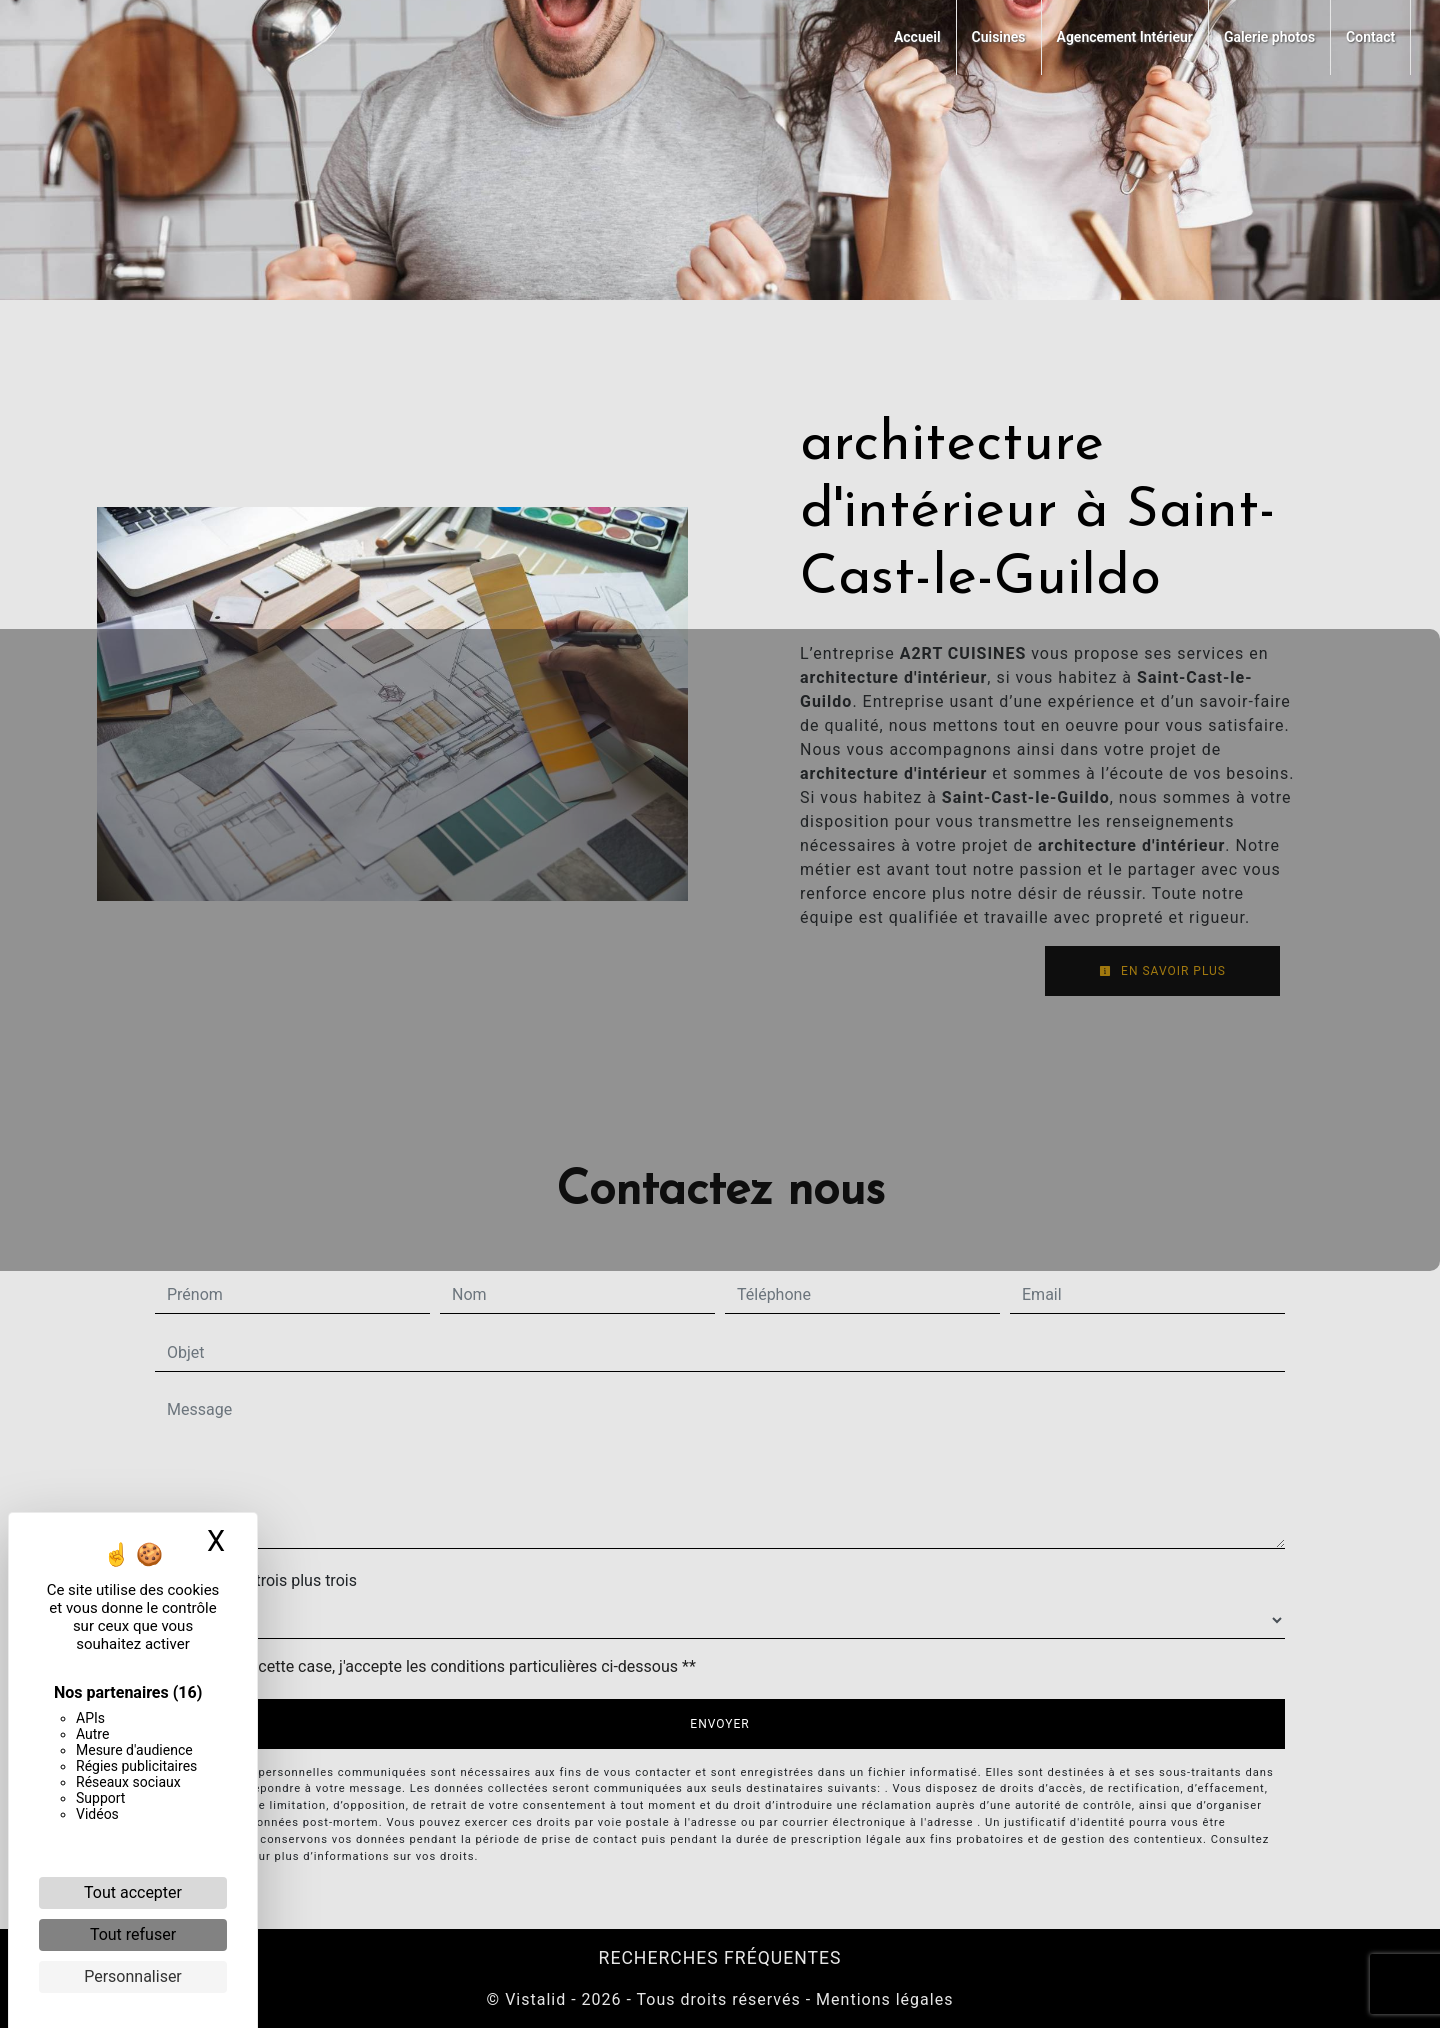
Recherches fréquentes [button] (720, 1958)
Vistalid (535, 1999)
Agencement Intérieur (1125, 37)
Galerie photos (1269, 37)
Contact (1370, 37)
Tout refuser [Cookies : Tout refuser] (133, 1934)
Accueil (917, 37)
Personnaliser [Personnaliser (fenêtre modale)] (133, 1976)
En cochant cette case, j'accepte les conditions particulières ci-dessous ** (435, 1666)
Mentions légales (882, 1999)
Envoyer (719, 1724)
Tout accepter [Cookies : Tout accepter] (133, 1892)
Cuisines (999, 37)
